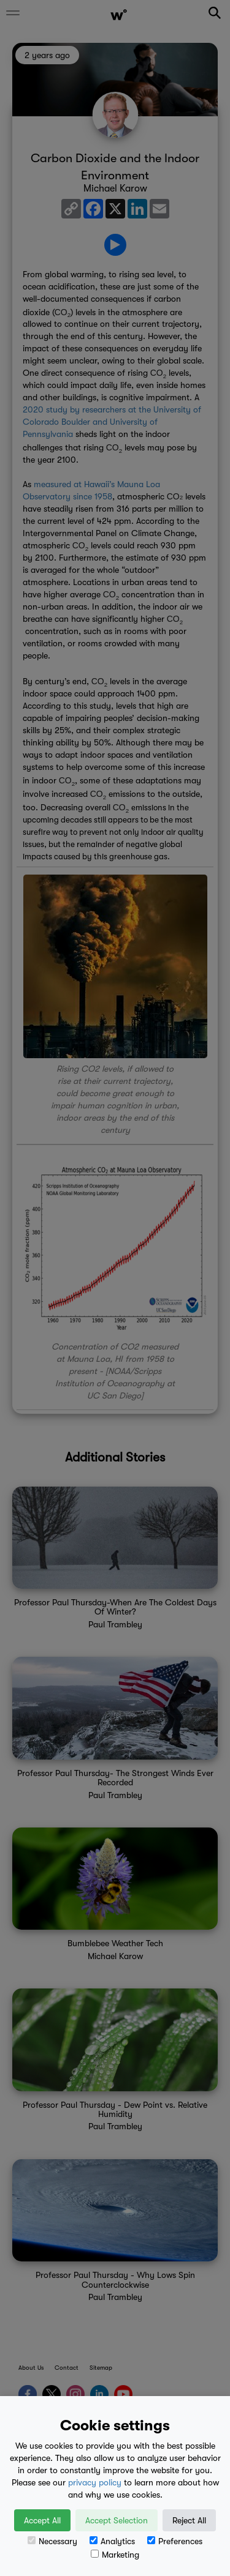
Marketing (115, 2554)
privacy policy (94, 2482)
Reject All (189, 2520)
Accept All (42, 2520)
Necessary (52, 2541)
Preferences (174, 2541)
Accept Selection (116, 2520)
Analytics (112, 2541)
